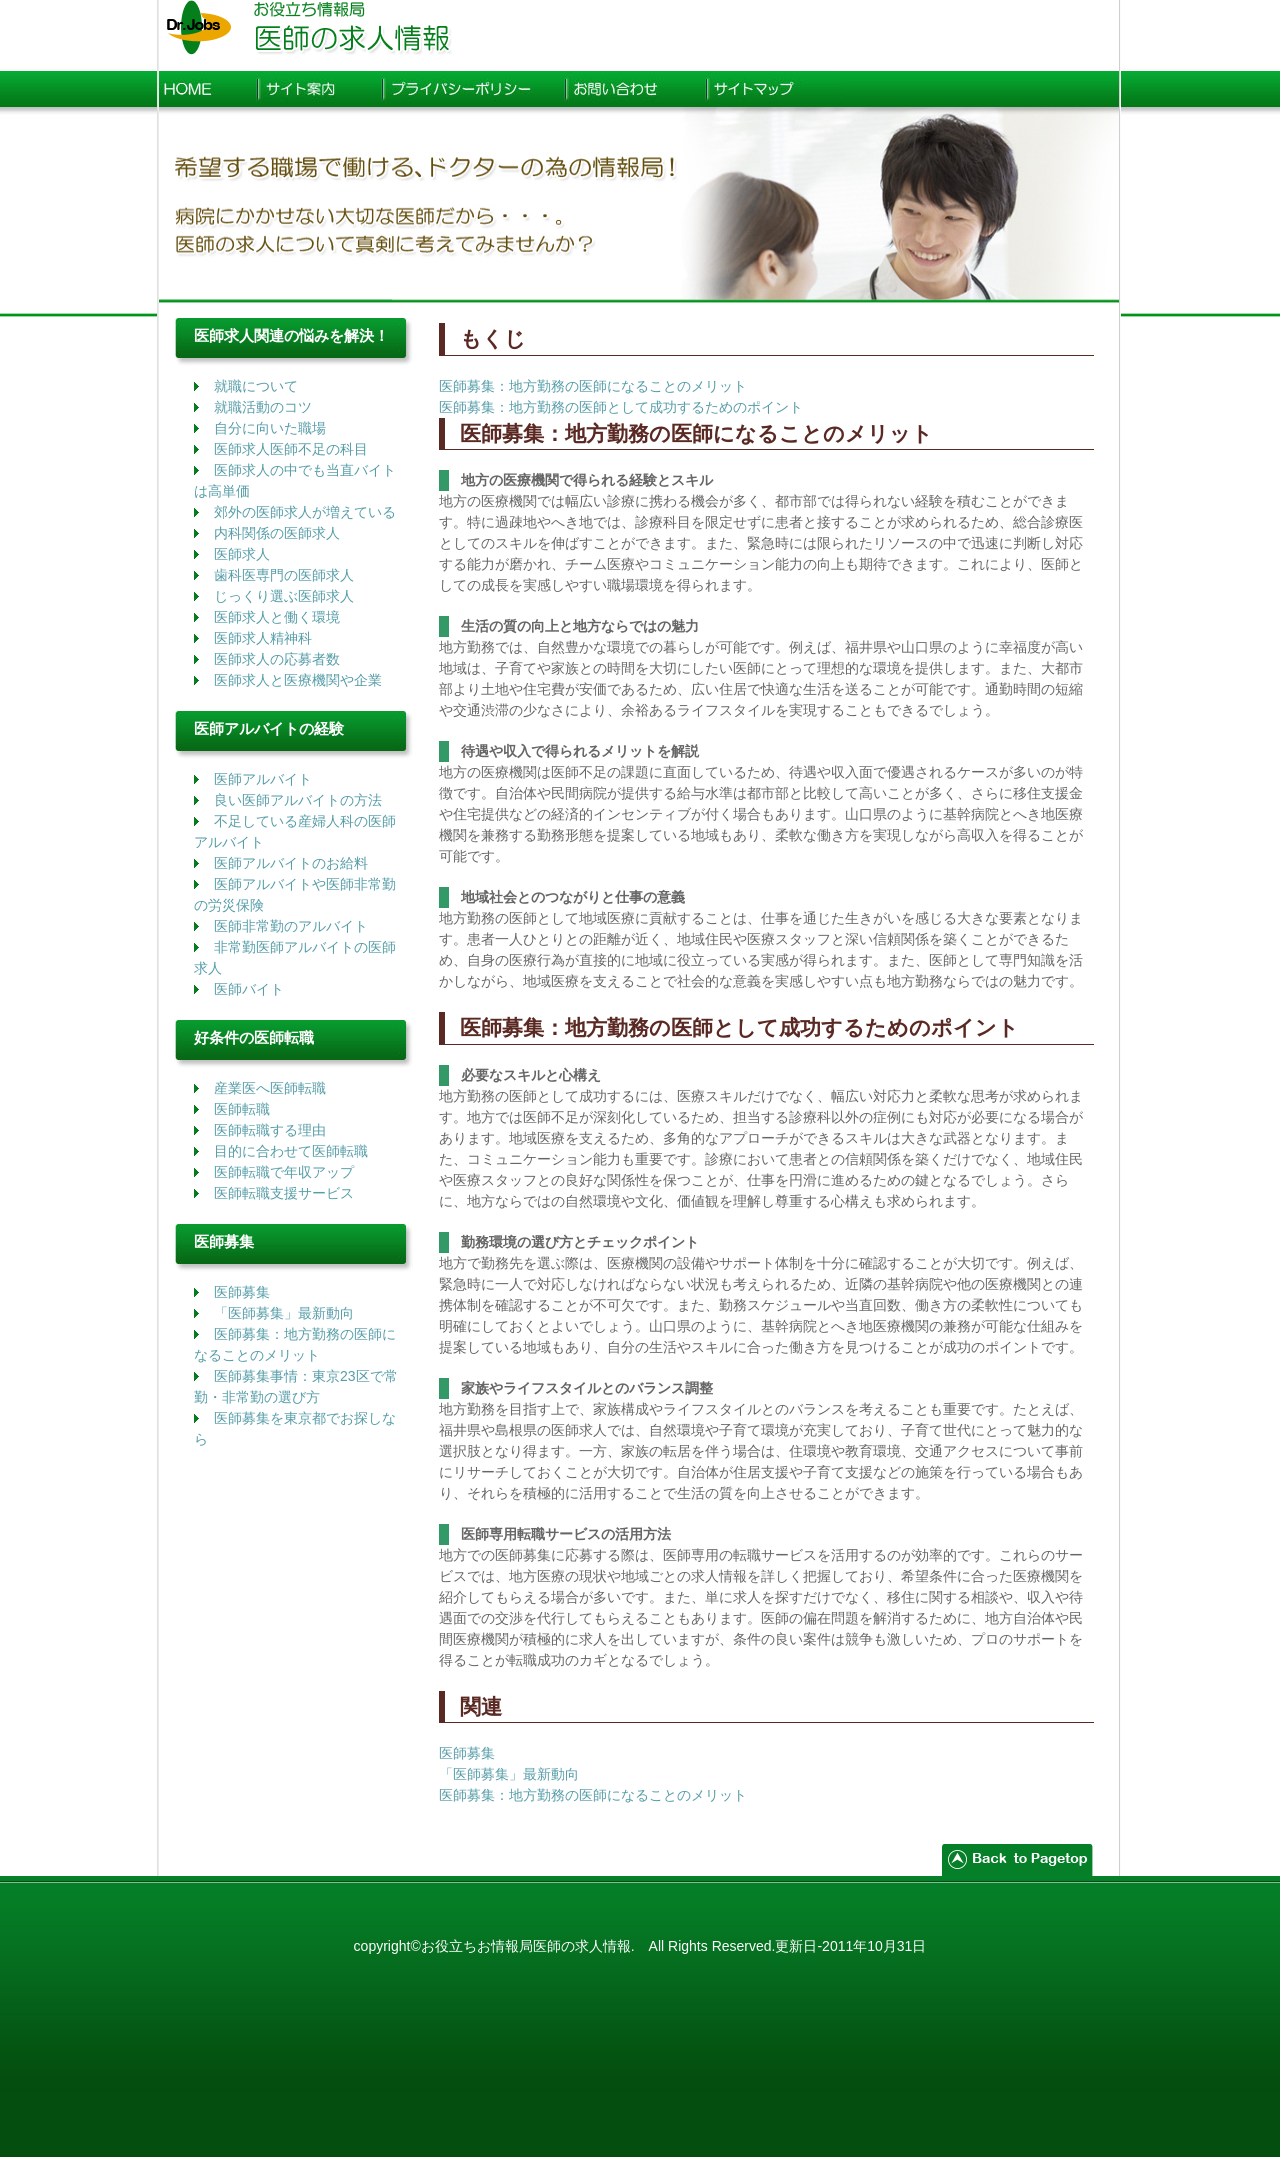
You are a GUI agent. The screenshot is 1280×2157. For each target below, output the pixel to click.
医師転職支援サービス (284, 1193)
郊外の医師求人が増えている (305, 512)
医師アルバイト (263, 779)
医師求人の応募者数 (277, 659)
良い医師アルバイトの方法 (298, 800)
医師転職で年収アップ (284, 1172)
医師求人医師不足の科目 (291, 449)
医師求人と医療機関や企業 (298, 680)
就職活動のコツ (263, 407)
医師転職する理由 (270, 1130)
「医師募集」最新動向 (284, 1313)
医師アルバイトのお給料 (291, 863)
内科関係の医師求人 (277, 533)
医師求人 (242, 554)
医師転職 (242, 1109)
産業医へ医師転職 (270, 1088)
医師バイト (249, 989)
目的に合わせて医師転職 (291, 1151)
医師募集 (242, 1292)
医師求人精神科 (263, 638)
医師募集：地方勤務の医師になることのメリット (593, 386)
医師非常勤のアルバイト (291, 926)
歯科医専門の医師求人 (284, 575)
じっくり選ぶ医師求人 (284, 596)
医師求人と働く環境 (277, 617)
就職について (256, 386)
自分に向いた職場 (270, 428)
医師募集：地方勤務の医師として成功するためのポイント (621, 407)
